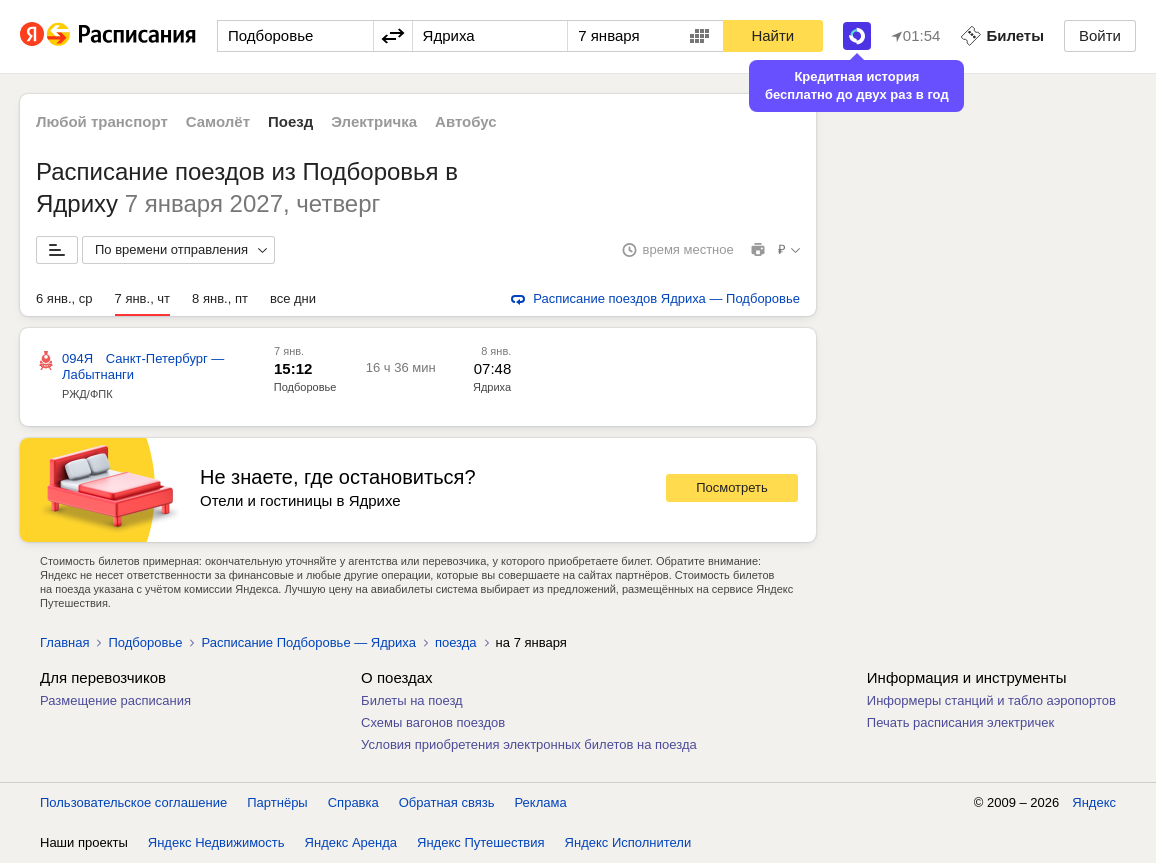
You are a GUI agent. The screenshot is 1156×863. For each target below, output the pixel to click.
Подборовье (305, 387)
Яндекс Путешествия (481, 842)
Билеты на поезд (412, 700)
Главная (64, 642)
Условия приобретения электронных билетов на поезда (529, 744)
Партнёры (277, 802)
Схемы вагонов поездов (433, 722)
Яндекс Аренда (351, 842)
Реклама (541, 802)
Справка (353, 802)
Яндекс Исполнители (628, 842)
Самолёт (218, 121)
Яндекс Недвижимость (216, 842)
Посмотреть (732, 487)
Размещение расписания (115, 700)
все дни (293, 298)
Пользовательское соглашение (133, 802)
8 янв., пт (220, 298)
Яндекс (1094, 802)
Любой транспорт (102, 121)
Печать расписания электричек (960, 722)
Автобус (466, 121)
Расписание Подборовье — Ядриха (308, 642)
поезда (456, 642)
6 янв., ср (64, 298)
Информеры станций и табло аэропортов (991, 700)
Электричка (374, 121)
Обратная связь (447, 802)
